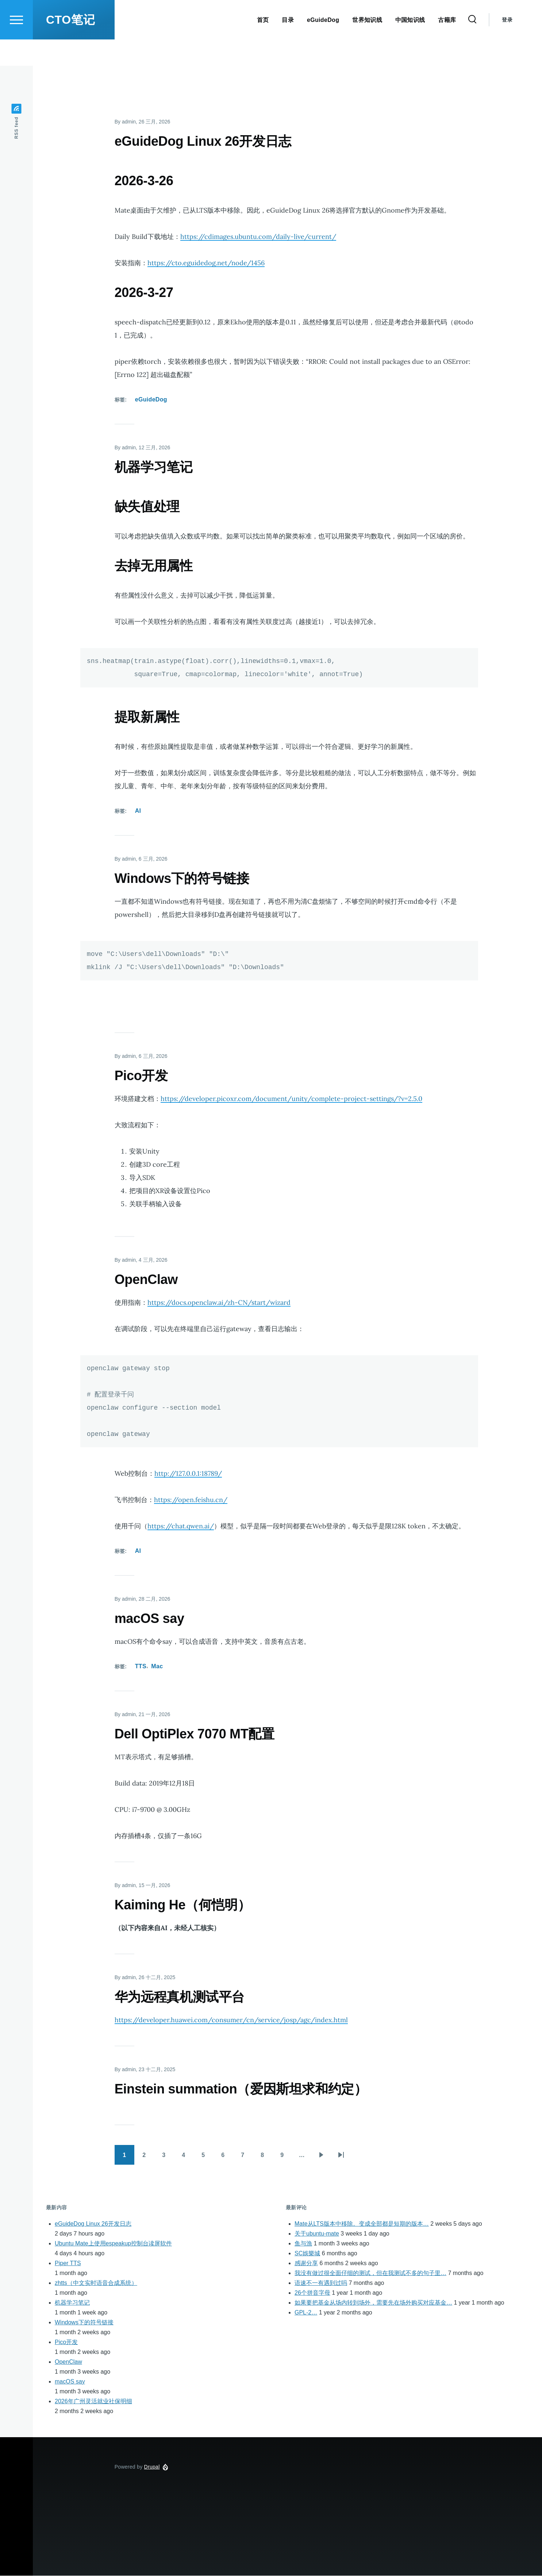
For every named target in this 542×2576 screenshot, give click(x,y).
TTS (140, 1667)
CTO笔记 (70, 46)
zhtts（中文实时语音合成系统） (96, 2283)
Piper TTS (68, 2263)
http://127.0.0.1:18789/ (188, 1474)
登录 (507, 46)
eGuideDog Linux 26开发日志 (93, 2224)
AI (138, 811)
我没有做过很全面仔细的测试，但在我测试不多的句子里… (370, 2273)
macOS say (70, 2382)
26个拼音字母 (312, 2293)
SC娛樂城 (307, 2254)
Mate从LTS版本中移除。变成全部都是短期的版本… (362, 2224)
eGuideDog (151, 400)
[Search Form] (472, 46)
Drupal (152, 2467)
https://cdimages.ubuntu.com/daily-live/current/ (258, 237)
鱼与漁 (303, 2244)
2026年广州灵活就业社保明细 (93, 2401)
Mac (157, 1667)
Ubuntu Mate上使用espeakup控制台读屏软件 (113, 2244)
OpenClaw (68, 2362)
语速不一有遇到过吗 (321, 2283)
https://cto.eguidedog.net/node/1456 (206, 263)
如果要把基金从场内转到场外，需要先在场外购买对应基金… (373, 2303)
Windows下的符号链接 (84, 2323)
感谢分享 (306, 2263)
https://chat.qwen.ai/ (180, 1526)
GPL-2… (306, 2313)
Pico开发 (66, 2342)
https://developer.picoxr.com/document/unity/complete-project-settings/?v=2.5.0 (291, 1099)
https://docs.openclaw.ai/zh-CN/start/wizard (219, 1303)
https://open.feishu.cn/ (190, 1500)
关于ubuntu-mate (317, 2234)
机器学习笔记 (72, 2303)
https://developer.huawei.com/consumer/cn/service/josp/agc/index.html (231, 2020)
